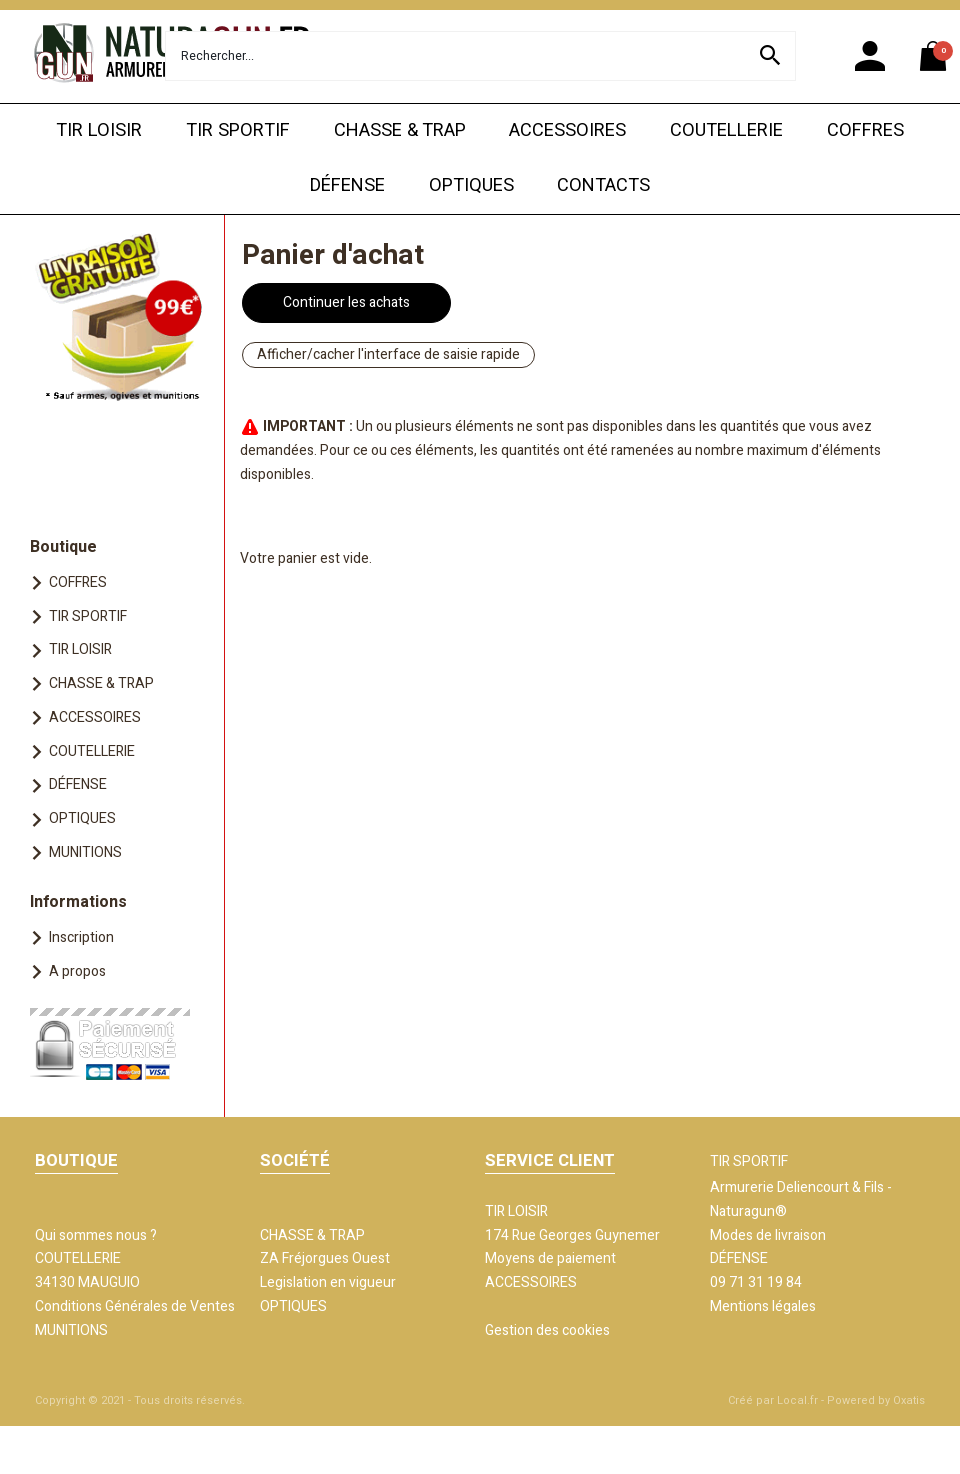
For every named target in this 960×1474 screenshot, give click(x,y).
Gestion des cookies (547, 1330)
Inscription (81, 937)
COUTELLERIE (726, 130)
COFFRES (865, 130)
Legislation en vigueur (328, 1282)
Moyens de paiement (550, 1258)
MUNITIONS (85, 852)
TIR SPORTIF (238, 130)
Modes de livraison (768, 1235)
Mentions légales (763, 1306)
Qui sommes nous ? (96, 1235)
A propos (77, 971)
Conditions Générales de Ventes (135, 1306)
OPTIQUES (471, 185)
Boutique (63, 547)
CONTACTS (603, 185)
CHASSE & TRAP (400, 130)
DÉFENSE (347, 185)
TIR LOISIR (99, 130)
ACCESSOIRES (567, 130)
